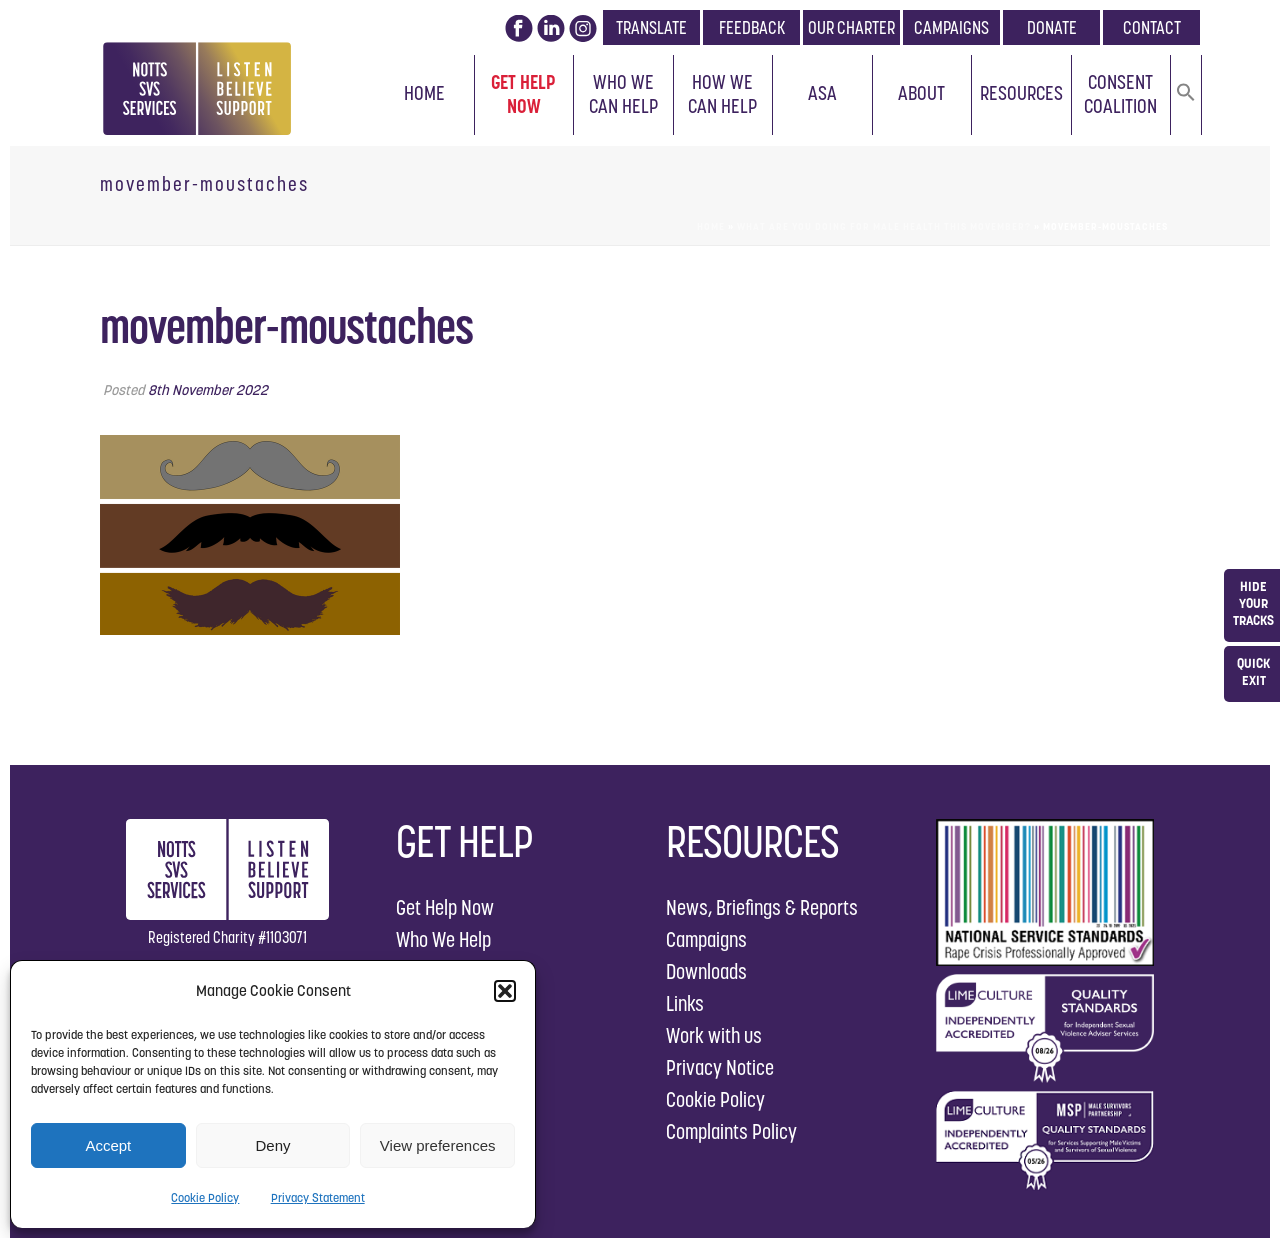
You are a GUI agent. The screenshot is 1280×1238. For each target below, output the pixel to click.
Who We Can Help (623, 94)
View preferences (438, 1145)
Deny (272, 1145)
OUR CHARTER (851, 27)
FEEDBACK (752, 27)
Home (424, 93)
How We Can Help (722, 94)
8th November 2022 (208, 390)
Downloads (706, 971)
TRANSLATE (651, 27)
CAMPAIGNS (951, 27)
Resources (1021, 93)
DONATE (1052, 27)
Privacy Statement (318, 1197)
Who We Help (443, 939)
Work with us (714, 1035)
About (921, 93)
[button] (505, 991)
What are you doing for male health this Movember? (884, 226)
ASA (822, 93)
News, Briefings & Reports (762, 907)
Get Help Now (523, 94)
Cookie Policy (205, 1197)
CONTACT (1152, 27)
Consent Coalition (1120, 94)
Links (685, 1003)
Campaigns (706, 939)
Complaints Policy (731, 1131)
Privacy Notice (720, 1067)
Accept (108, 1145)
